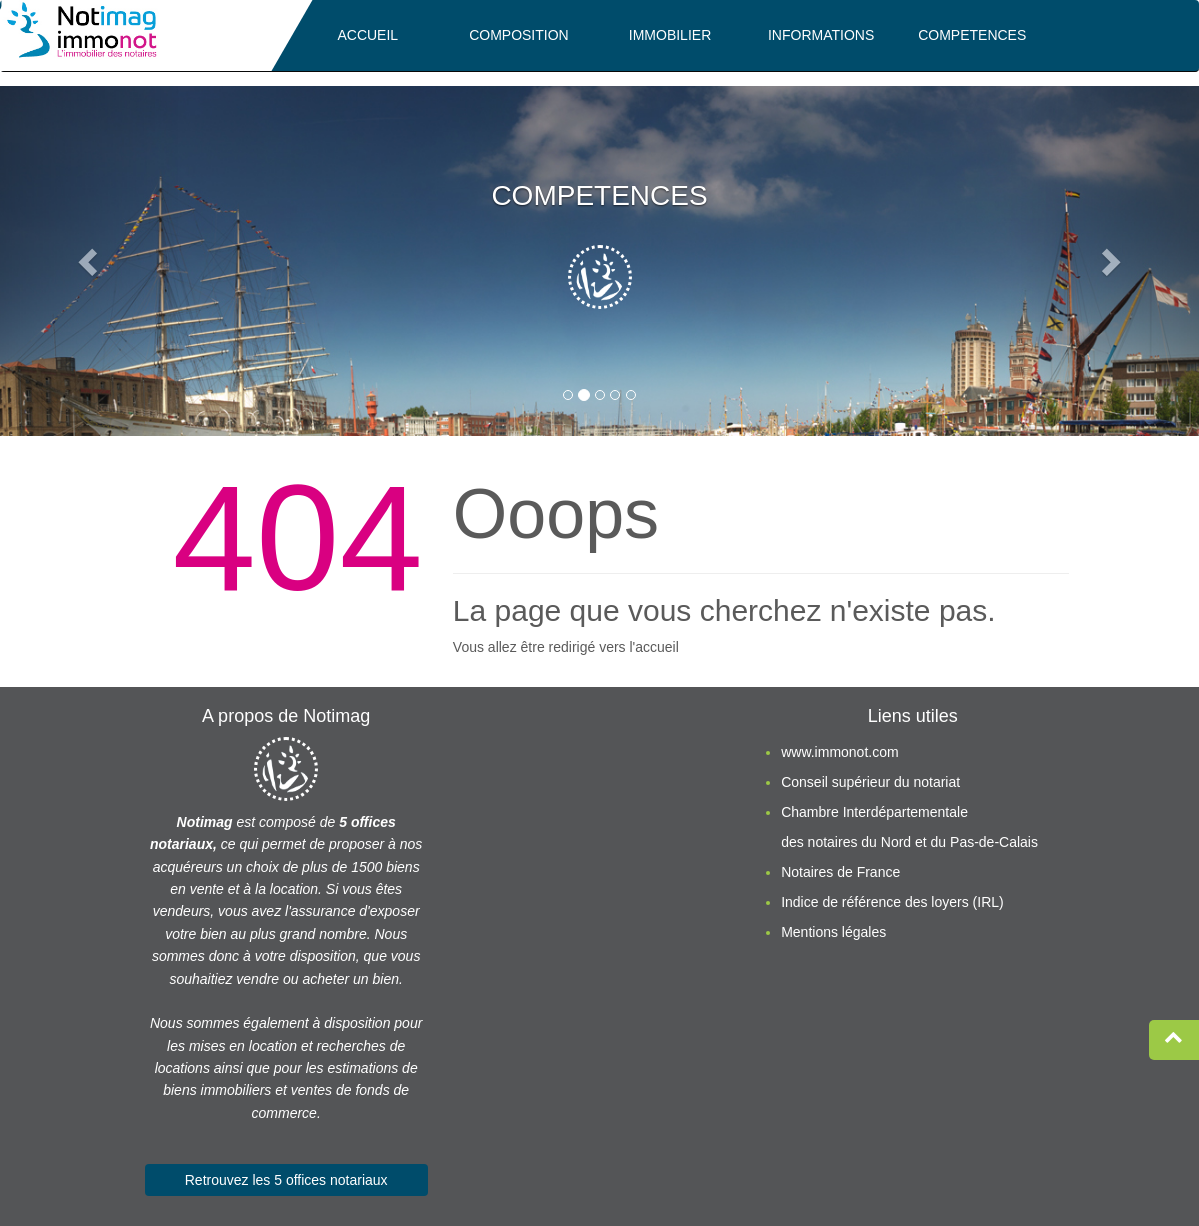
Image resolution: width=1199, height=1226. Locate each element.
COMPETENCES (972, 35)
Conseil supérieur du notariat (870, 782)
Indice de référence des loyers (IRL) (892, 902)
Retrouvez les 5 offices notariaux (286, 1180)
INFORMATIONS (821, 35)
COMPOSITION (519, 35)
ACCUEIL (367, 35)
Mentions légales (833, 932)
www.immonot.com (839, 752)
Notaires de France (840, 872)
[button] (90, 261)
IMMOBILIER (670, 35)
